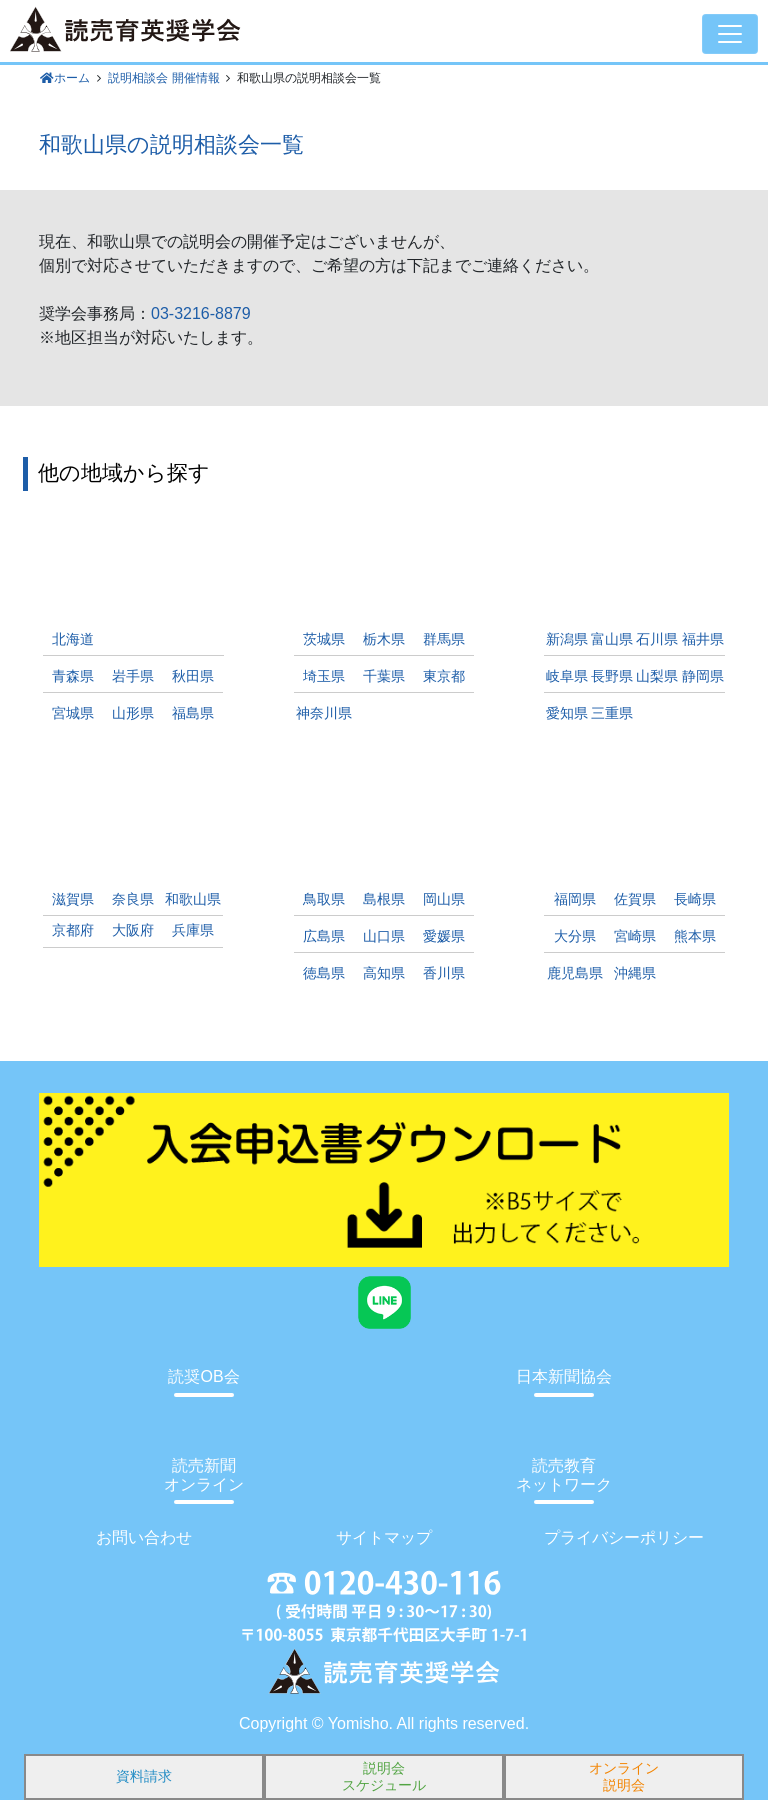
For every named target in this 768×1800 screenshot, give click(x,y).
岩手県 (133, 676)
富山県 (612, 639)
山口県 (384, 936)
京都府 (73, 930)
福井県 (703, 639)
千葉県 (384, 676)
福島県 (193, 713)
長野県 (612, 676)
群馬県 (444, 639)
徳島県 (324, 973)
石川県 (657, 639)
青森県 (73, 676)
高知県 (384, 973)
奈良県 (133, 899)
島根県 (384, 899)
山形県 (133, 713)
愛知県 (567, 713)
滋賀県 (73, 899)
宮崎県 (635, 936)
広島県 (324, 936)
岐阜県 (567, 676)
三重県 (612, 713)
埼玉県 (324, 676)
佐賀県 (635, 899)
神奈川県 (324, 713)
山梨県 (657, 676)
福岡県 (575, 899)
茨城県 (324, 639)
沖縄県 (635, 973)
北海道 (73, 639)
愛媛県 (444, 936)
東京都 (444, 676)
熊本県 (695, 936)
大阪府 (133, 930)
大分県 (575, 936)
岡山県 (444, 899)
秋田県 (193, 676)
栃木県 (384, 639)
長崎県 (695, 899)
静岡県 (703, 676)
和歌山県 (193, 899)
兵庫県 (193, 930)
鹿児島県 (575, 973)
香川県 (444, 973)
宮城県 (73, 713)
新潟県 (567, 639)
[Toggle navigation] (730, 34)
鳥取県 (324, 899)
